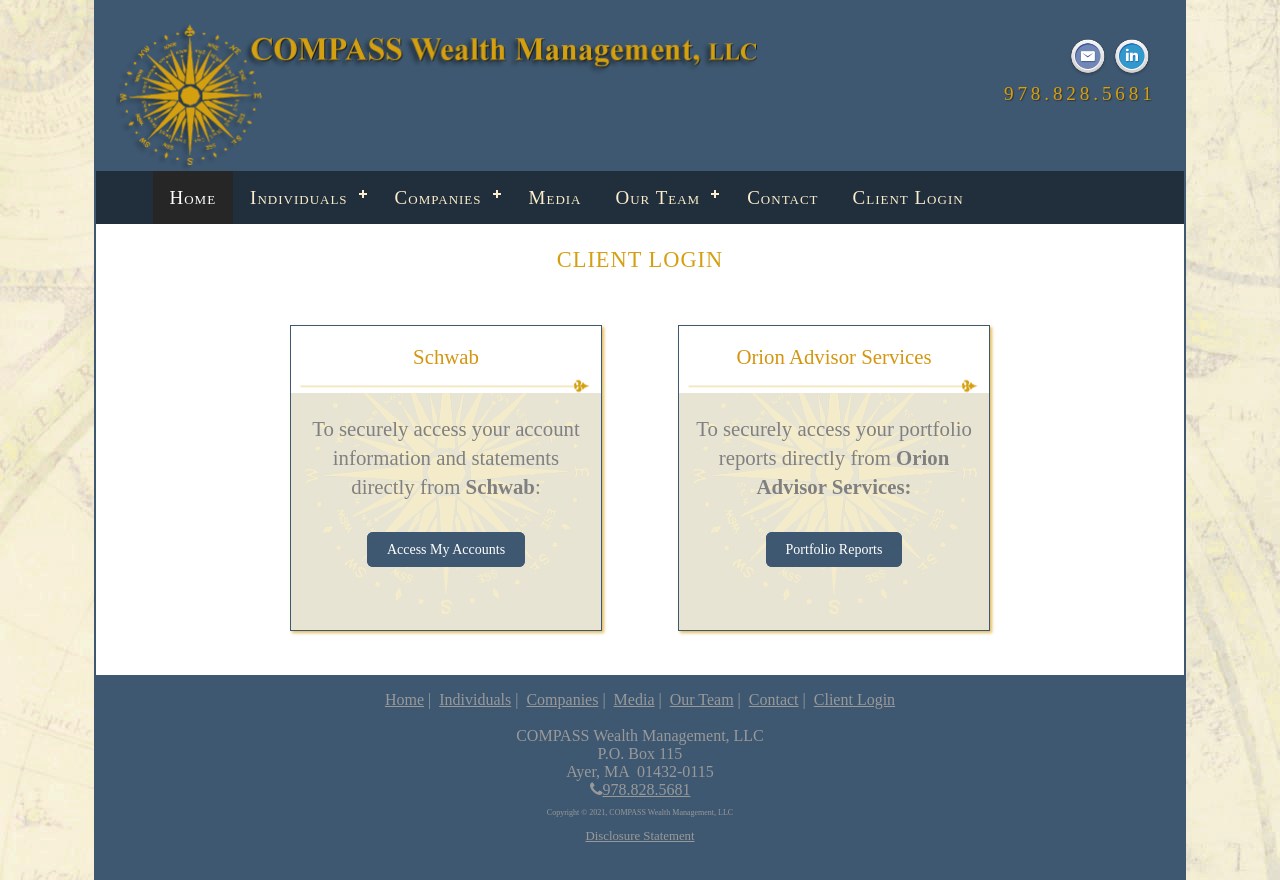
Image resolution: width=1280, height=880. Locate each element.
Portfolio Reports (834, 549)
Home (193, 197)
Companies (438, 197)
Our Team (658, 197)
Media (555, 197)
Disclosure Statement (639, 836)
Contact (782, 197)
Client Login (908, 197)
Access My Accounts (446, 549)
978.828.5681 (640, 789)
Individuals (299, 197)
